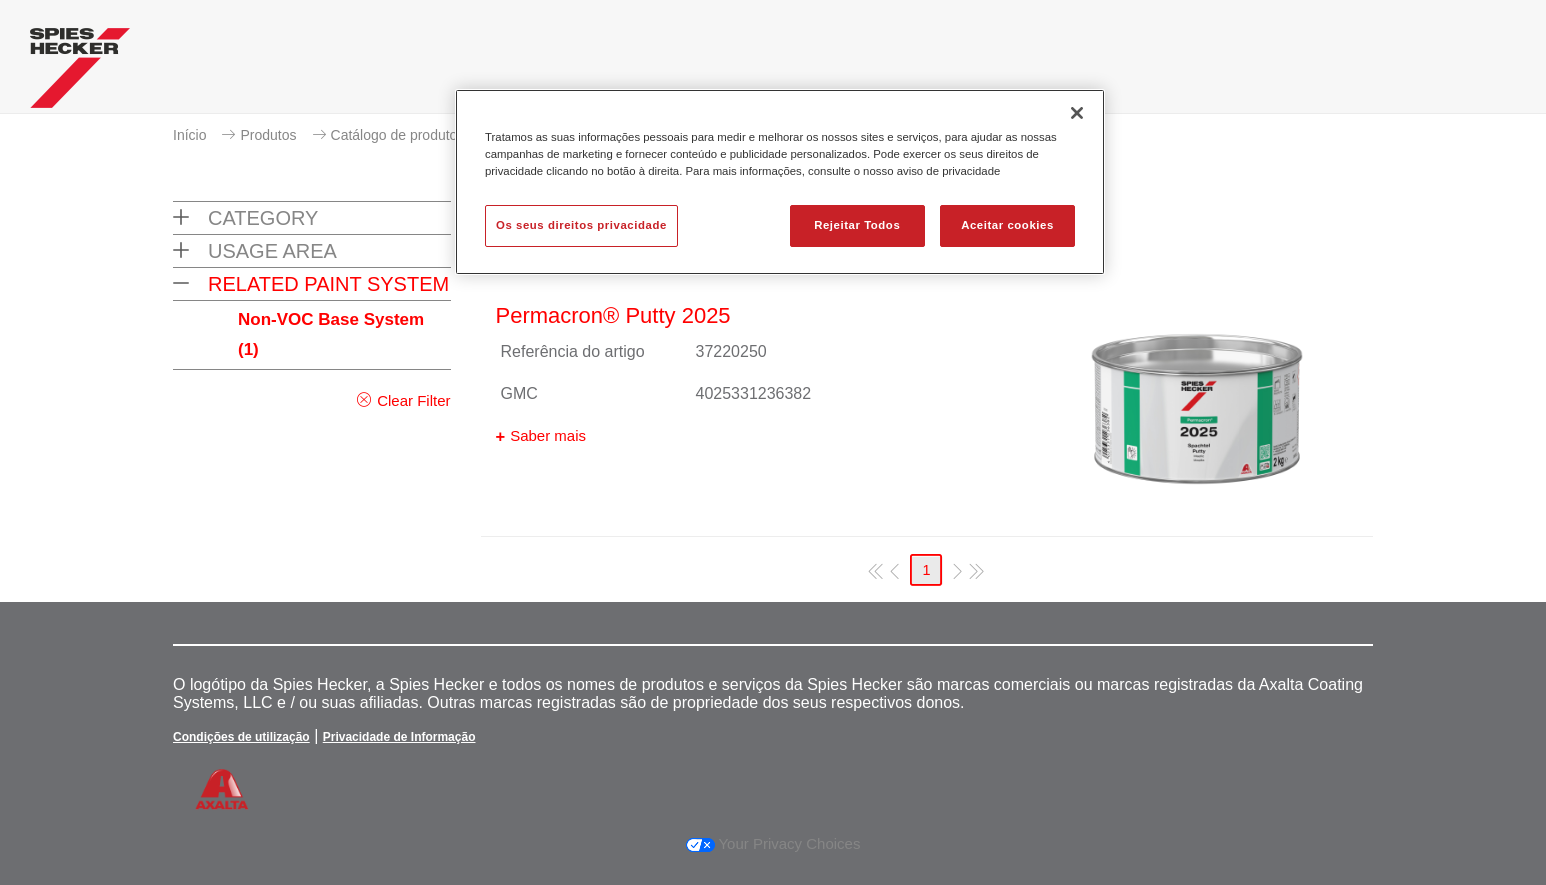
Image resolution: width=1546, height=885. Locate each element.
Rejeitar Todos (857, 225)
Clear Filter (413, 400)
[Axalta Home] (80, 73)
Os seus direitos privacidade (581, 225)
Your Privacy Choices (773, 843)
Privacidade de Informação (399, 737)
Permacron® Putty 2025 (613, 315)
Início (189, 135)
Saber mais (548, 435)
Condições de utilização (241, 737)
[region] (780, 182)
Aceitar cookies (1007, 225)
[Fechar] (1077, 113)
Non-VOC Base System (331, 334)
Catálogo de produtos (398, 135)
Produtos (268, 135)
